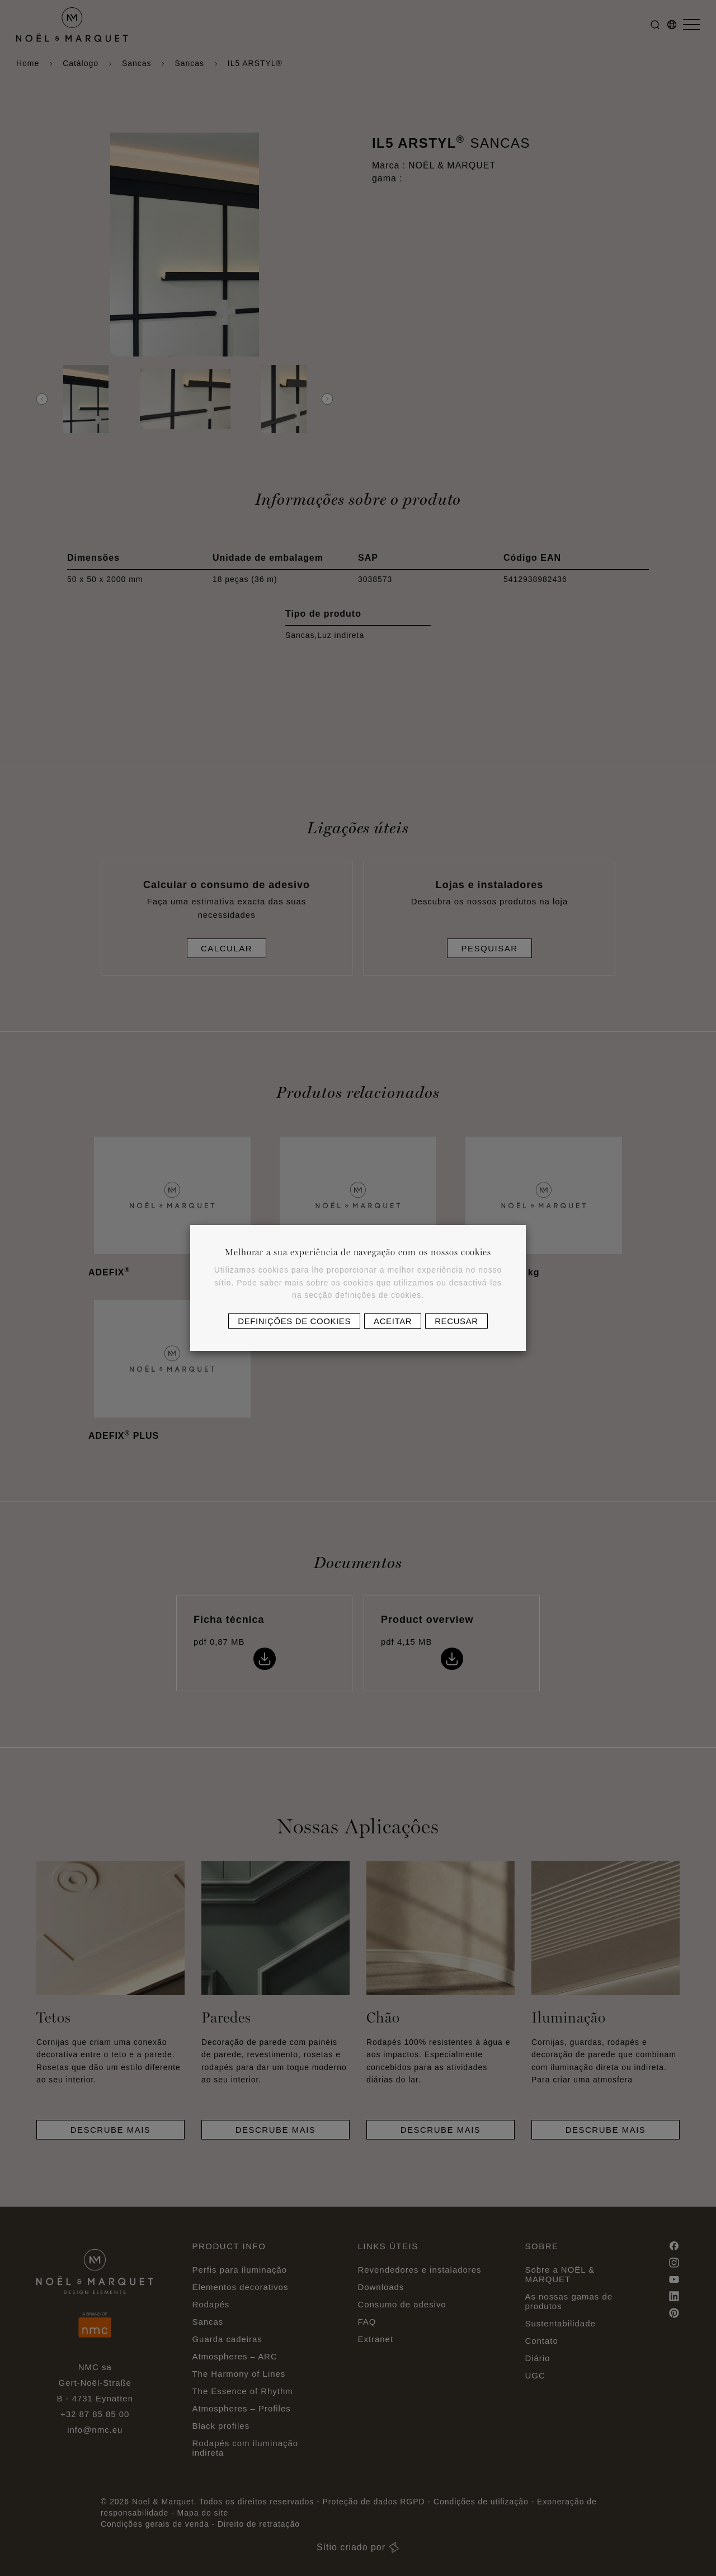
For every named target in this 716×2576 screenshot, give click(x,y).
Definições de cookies (294, 1321)
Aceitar (393, 1321)
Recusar (456, 1321)
